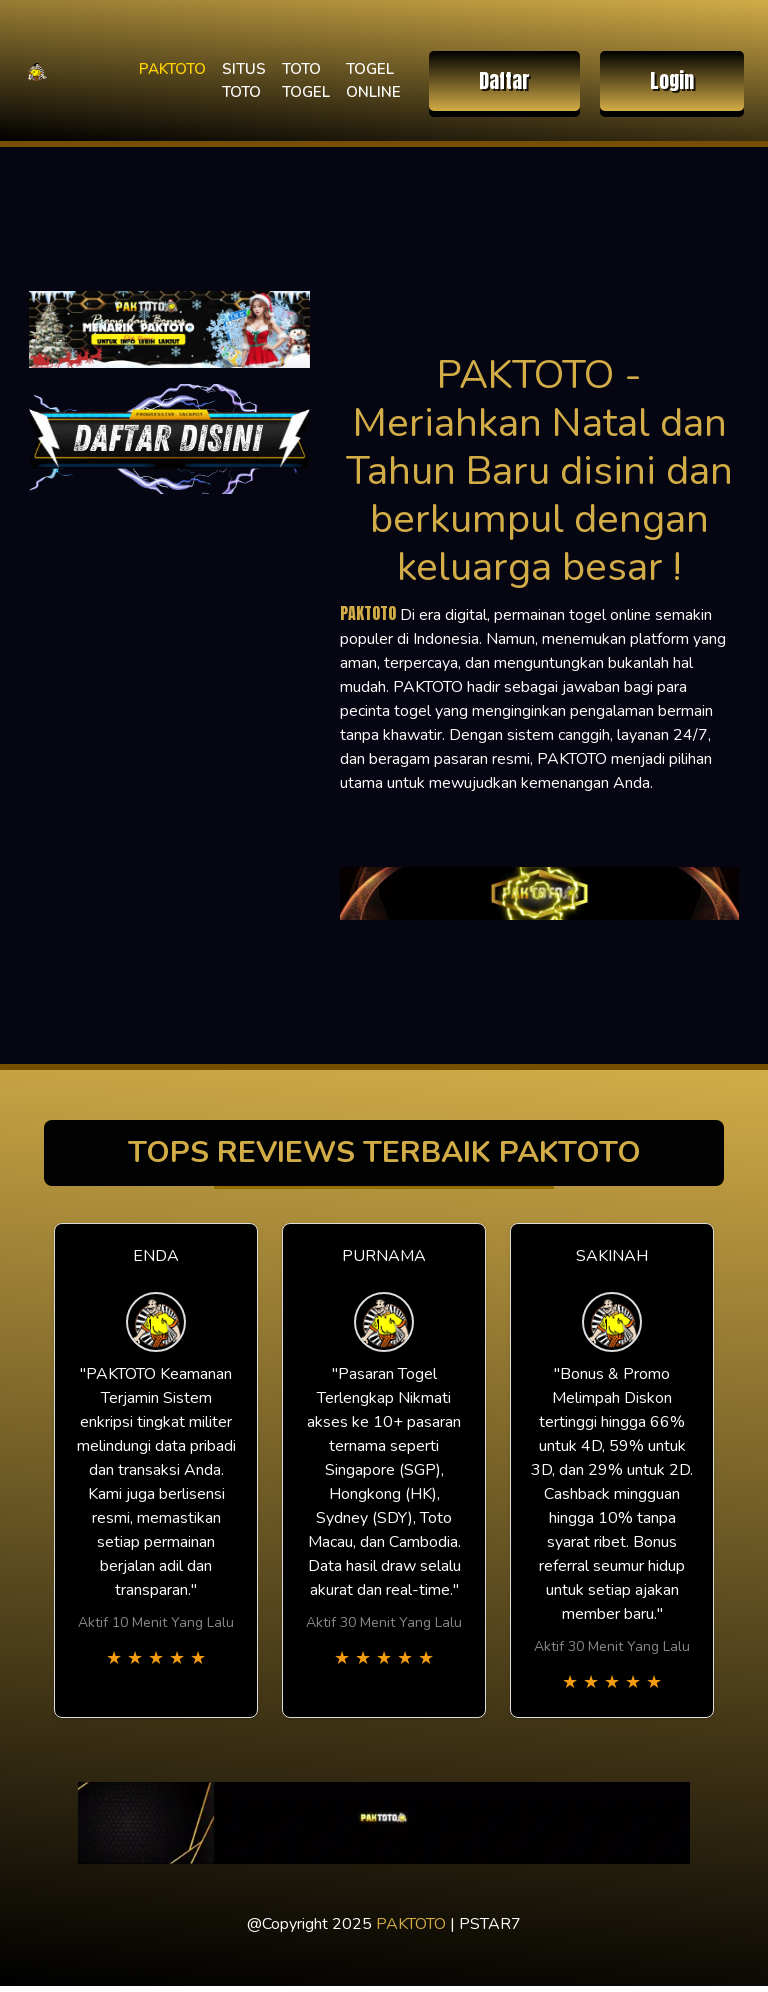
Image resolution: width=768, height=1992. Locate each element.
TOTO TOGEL (306, 80)
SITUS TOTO (244, 80)
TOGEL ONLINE (373, 80)
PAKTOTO (172, 69)
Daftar (504, 80)
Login (672, 80)
